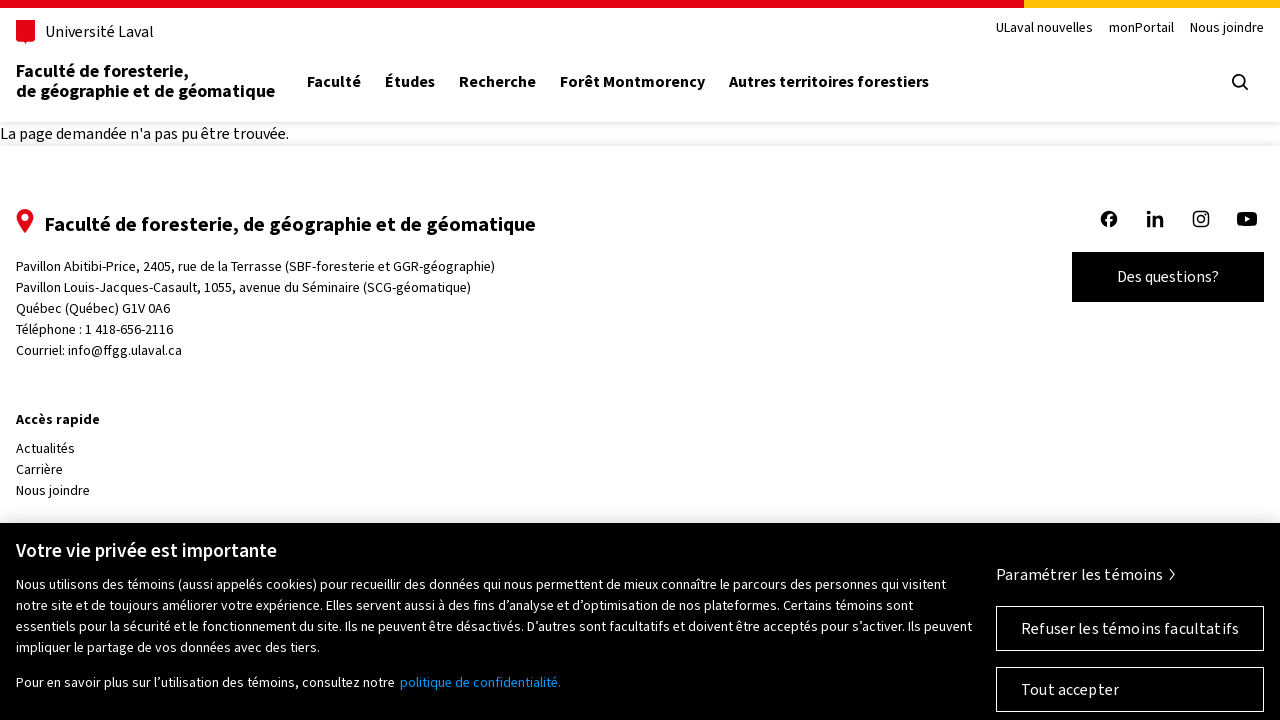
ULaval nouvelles (1044, 28)
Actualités (45, 448)
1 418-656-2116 (129, 329)
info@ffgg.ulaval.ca (125, 350)
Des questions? (1168, 276)
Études (410, 82)
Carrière (39, 469)
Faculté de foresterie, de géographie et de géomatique (145, 81)
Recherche (497, 82)
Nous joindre (1227, 28)
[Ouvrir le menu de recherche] (1240, 82)
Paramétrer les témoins (1080, 582)
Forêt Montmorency (632, 82)
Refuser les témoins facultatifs (1130, 636)
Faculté (334, 82)
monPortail (1141, 28)
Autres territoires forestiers (829, 82)
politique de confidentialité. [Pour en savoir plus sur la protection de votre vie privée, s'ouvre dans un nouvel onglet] (480, 690)
